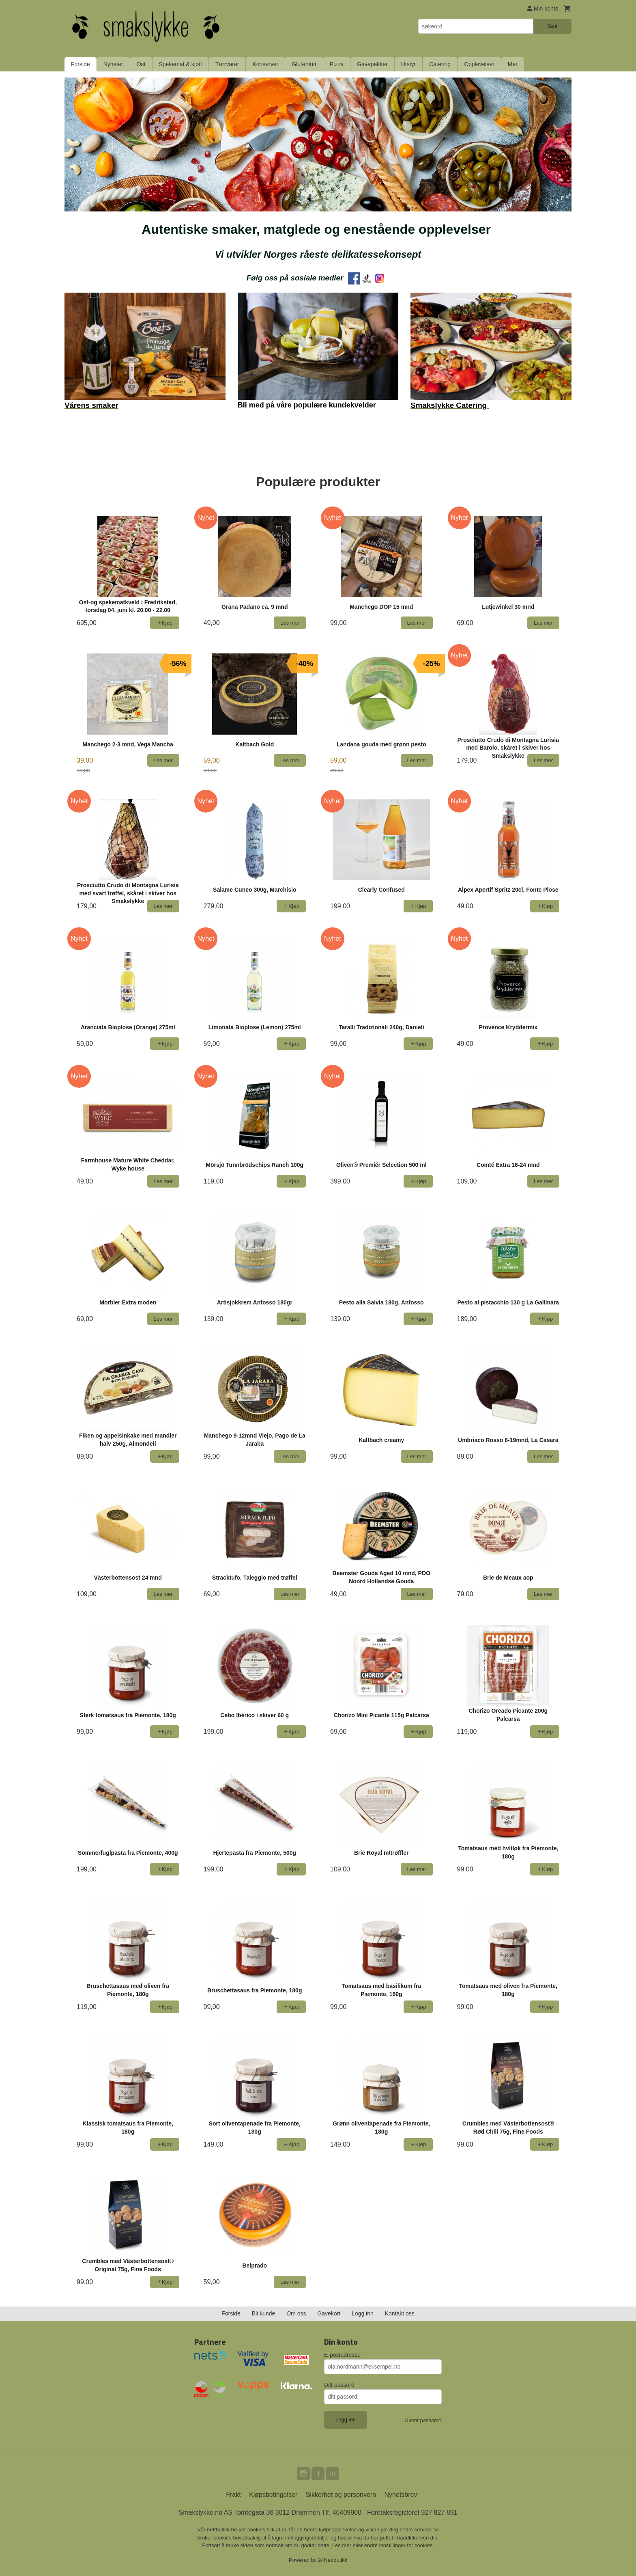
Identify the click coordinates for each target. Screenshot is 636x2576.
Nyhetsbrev (401, 2494)
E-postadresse (342, 2355)
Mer (513, 64)
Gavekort (328, 2313)
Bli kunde (263, 2313)
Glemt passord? (423, 2420)
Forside (80, 64)
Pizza (337, 64)
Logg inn (363, 2313)
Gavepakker (372, 64)
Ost (141, 64)
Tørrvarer (227, 64)
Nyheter (113, 64)
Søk (552, 26)
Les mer (342, 2545)
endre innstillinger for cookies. (399, 2545)
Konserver (265, 64)
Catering (440, 64)
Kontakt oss (400, 2313)
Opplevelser (479, 64)
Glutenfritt (304, 64)
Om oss (296, 2313)
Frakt (233, 2494)
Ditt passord (339, 2385)
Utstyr (408, 64)
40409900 (347, 2512)
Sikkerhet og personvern (341, 2494)
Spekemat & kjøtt (180, 64)
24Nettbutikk (332, 2560)
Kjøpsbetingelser (273, 2494)
